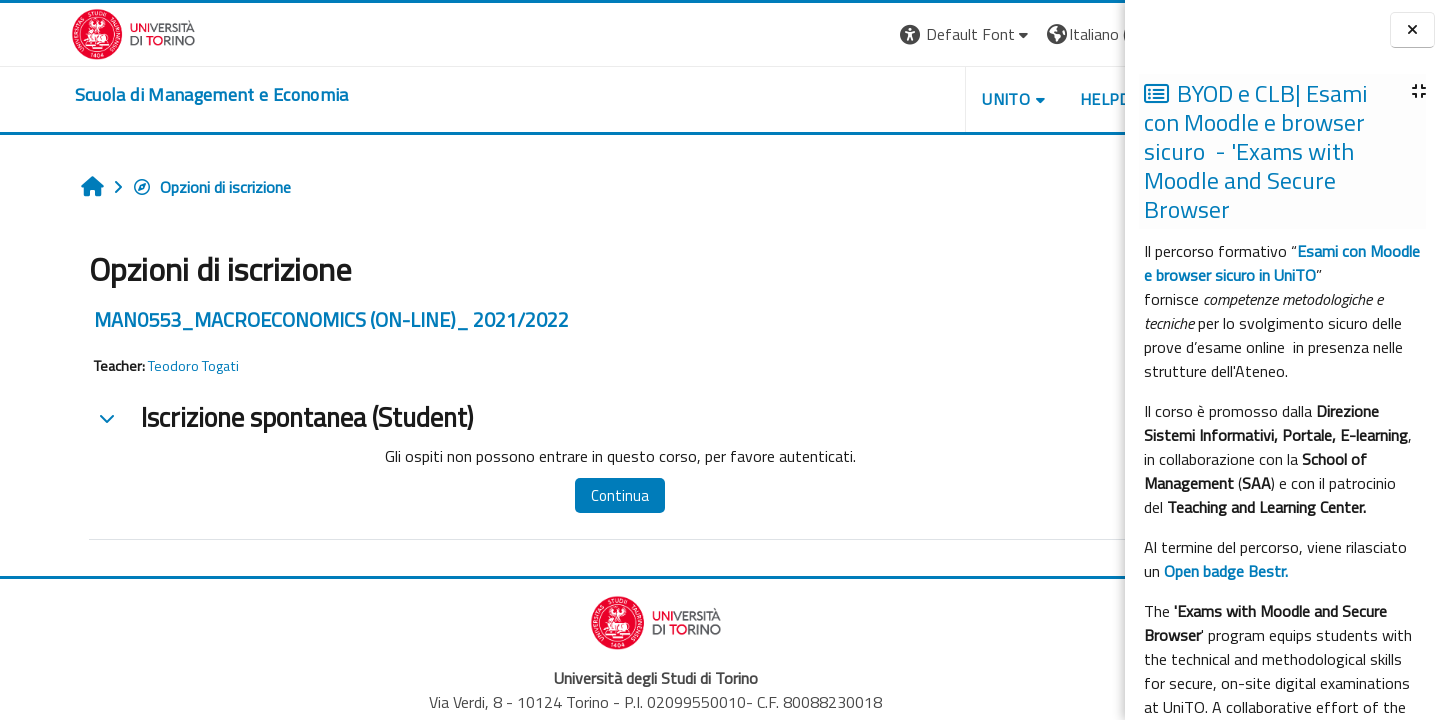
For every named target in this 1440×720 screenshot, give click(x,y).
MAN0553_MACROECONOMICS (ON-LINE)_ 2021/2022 (270, 319)
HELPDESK (1004, 99)
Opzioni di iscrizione (150, 187)
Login (1090, 34)
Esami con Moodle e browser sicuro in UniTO (1282, 263)
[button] (850, 34)
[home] (141, 95)
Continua (543, 495)
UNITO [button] (891, 99)
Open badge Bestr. (1226, 571)
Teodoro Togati (132, 366)
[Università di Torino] (62, 32)
